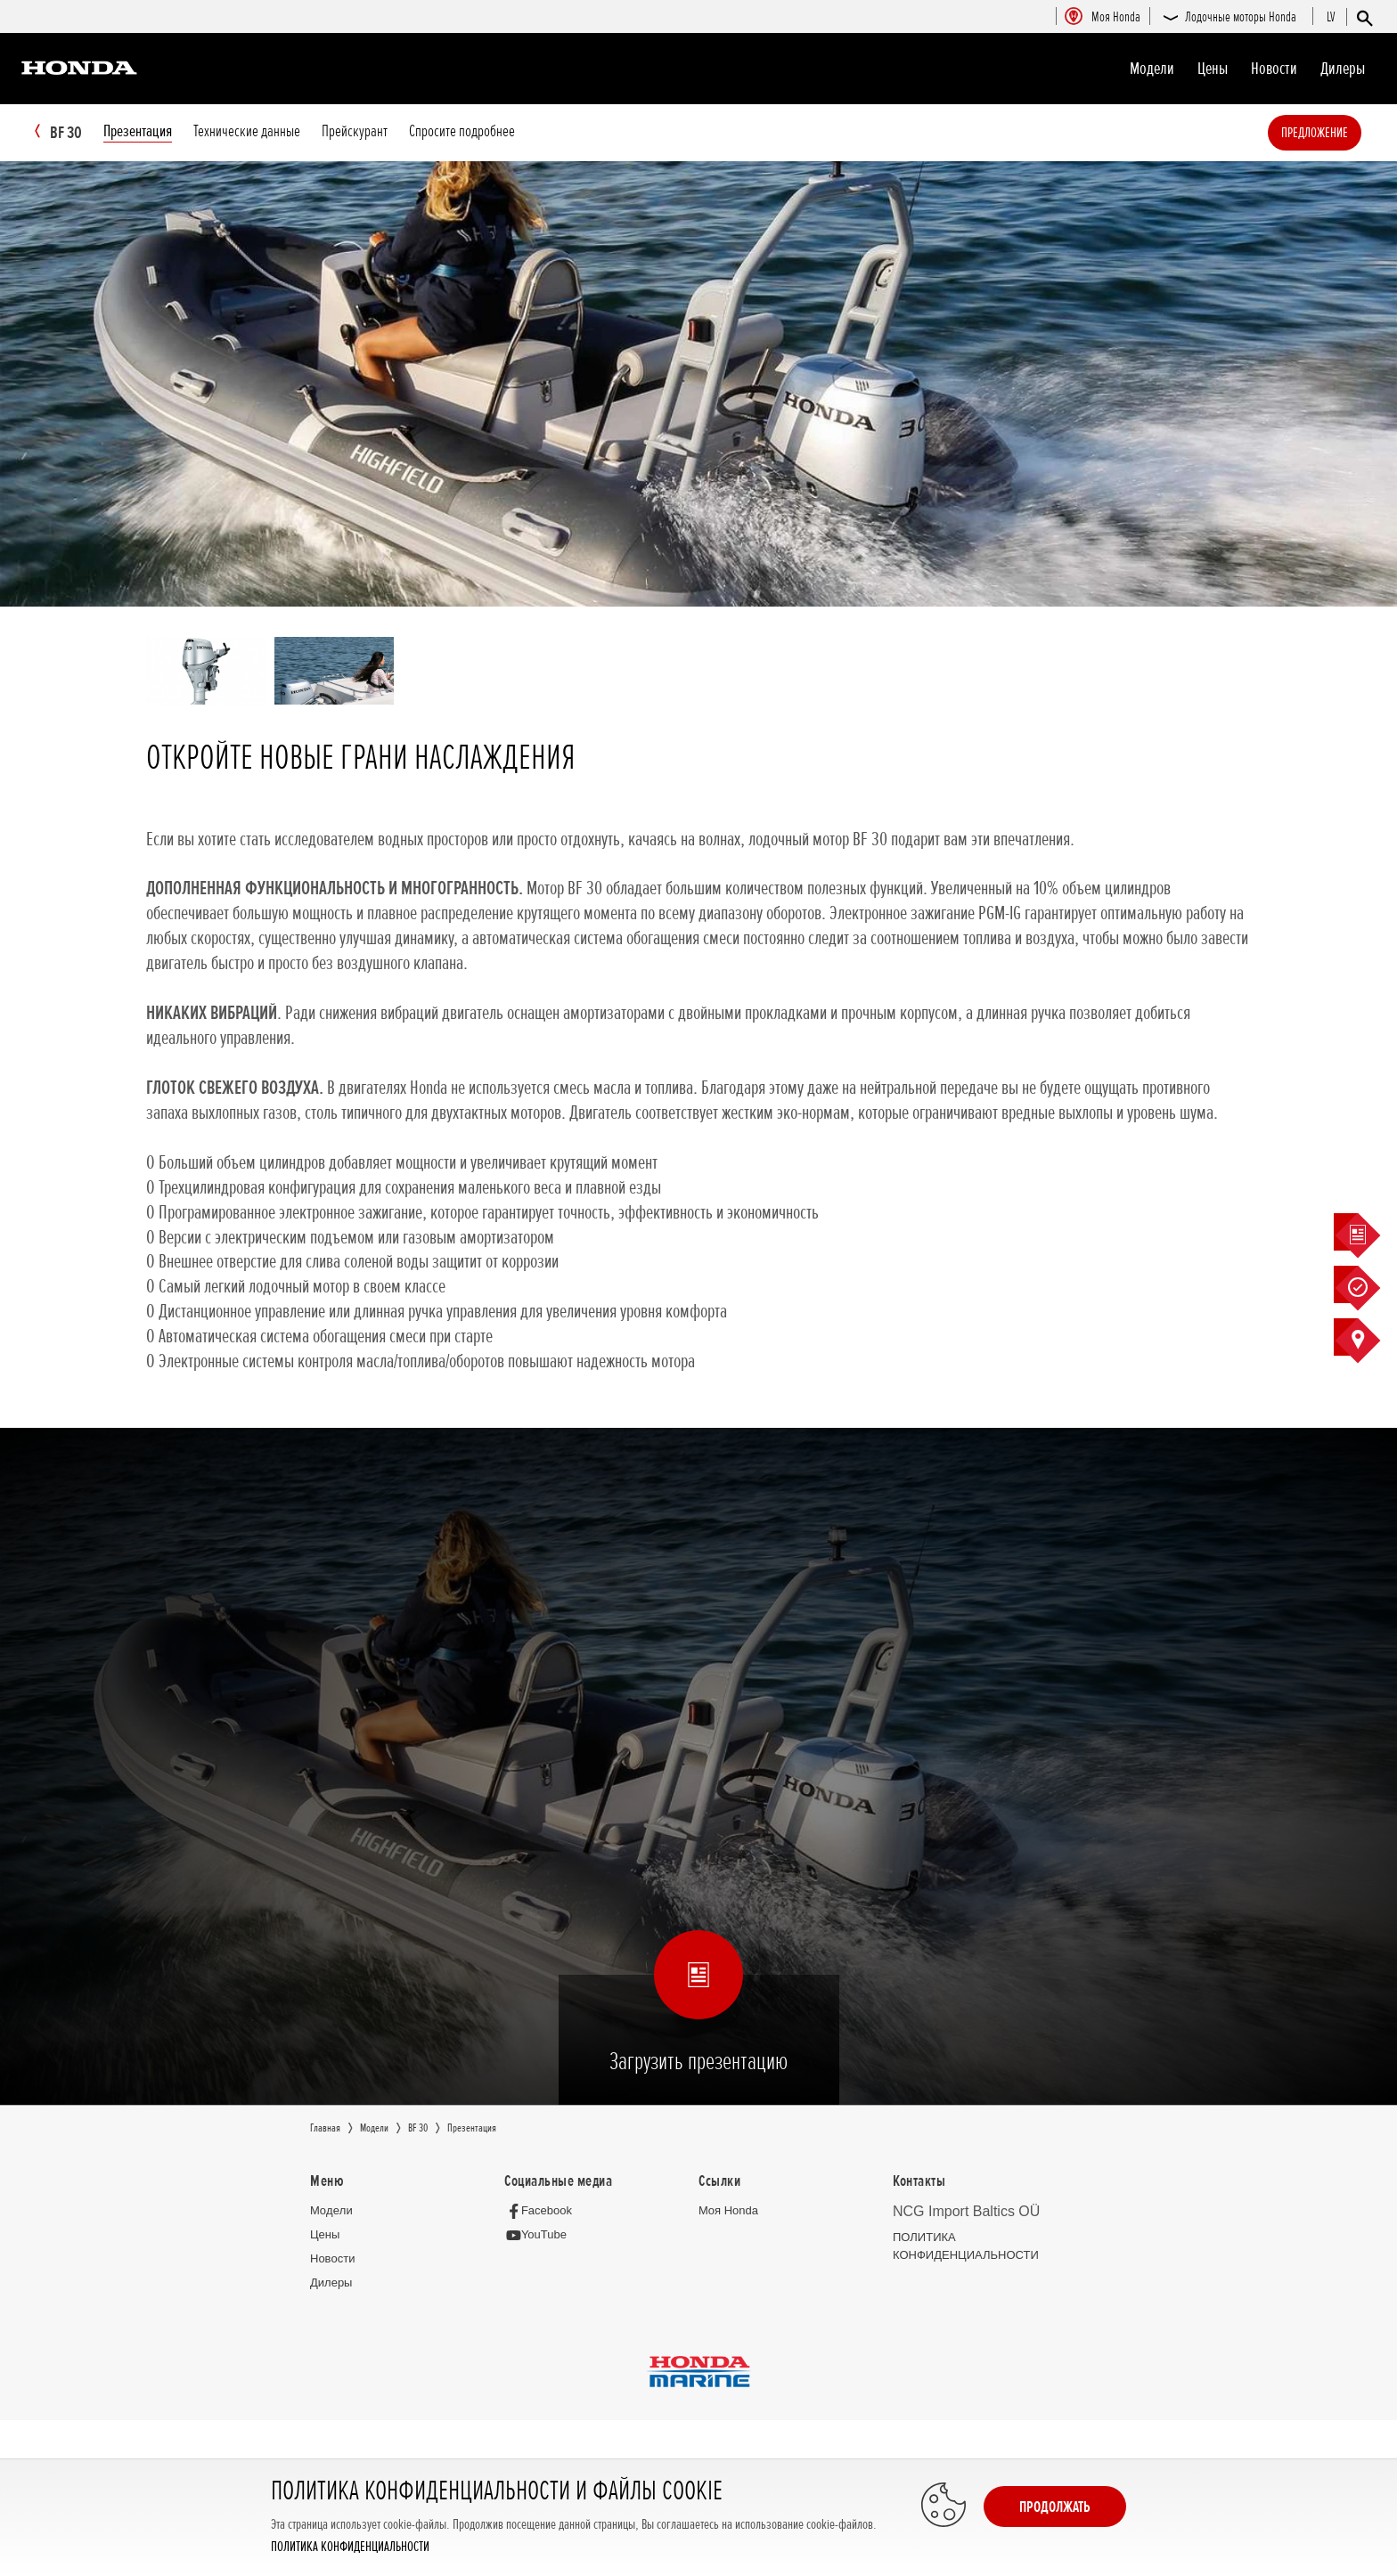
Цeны (1212, 68)
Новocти (1274, 68)
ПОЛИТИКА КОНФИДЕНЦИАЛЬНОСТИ (350, 2547)
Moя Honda (728, 2211)
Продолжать (1055, 2506)
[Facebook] (543, 2211)
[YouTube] (540, 2236)
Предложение (1341, 133)
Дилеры (1342, 68)
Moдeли (1152, 68)
